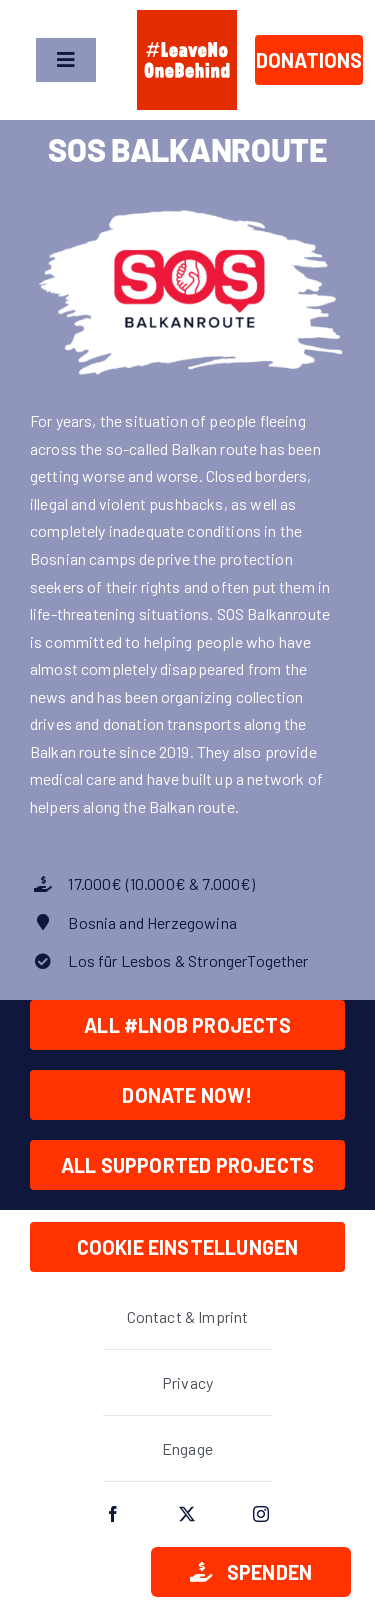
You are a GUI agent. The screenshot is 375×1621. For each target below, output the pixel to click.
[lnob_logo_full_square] (187, 17)
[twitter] (188, 1514)
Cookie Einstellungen (188, 1247)
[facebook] (114, 1514)
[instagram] (262, 1514)
